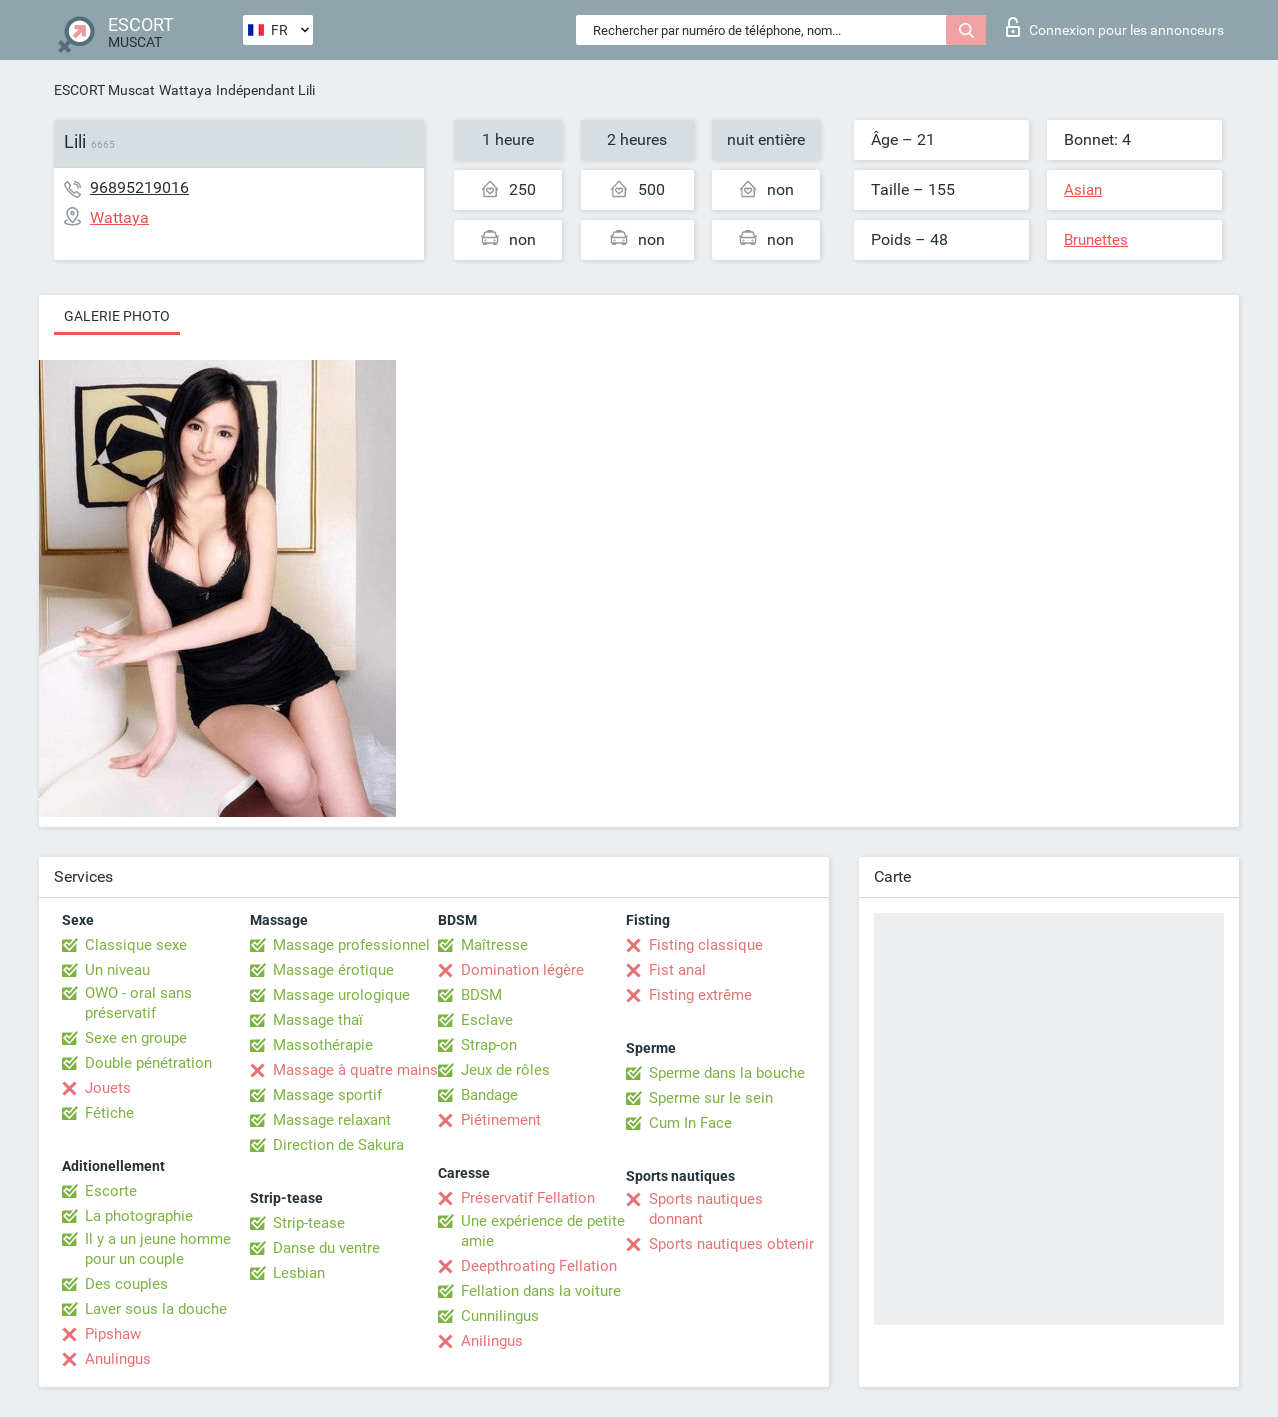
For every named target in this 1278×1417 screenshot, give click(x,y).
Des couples (126, 1284)
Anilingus (492, 1341)
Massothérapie (323, 1045)
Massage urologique (341, 995)
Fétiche (109, 1113)
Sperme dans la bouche (727, 1073)
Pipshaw (113, 1334)
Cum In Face (690, 1123)
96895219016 (139, 187)
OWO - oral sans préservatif (138, 1003)
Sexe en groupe (136, 1038)
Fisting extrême (700, 995)
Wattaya (185, 90)
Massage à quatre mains (355, 1070)
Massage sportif (327, 1095)
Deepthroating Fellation (539, 1266)
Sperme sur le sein (711, 1098)
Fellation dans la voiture (541, 1291)
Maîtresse (494, 945)
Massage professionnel (351, 945)
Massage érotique (333, 970)
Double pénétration (148, 1063)
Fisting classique (706, 945)
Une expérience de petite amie (543, 1231)
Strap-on (489, 1045)
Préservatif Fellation (528, 1198)
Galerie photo (117, 316)
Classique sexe (136, 945)
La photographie (139, 1216)
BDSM (481, 995)
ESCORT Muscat (104, 90)
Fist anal (677, 970)
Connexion (1115, 27)
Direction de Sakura (338, 1145)
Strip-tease (309, 1223)
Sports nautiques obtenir (731, 1244)
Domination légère (522, 970)
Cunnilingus (500, 1316)
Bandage (489, 1095)
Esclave (487, 1020)
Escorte (111, 1191)
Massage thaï (318, 1020)
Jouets (108, 1088)
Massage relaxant (332, 1120)
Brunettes (1096, 240)
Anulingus (118, 1359)
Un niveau (117, 970)
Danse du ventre (326, 1248)
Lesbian (299, 1273)
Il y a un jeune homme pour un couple (158, 1249)
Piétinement (501, 1120)
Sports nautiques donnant (706, 1209)
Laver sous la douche (156, 1309)
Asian (1083, 190)
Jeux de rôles (505, 1070)
